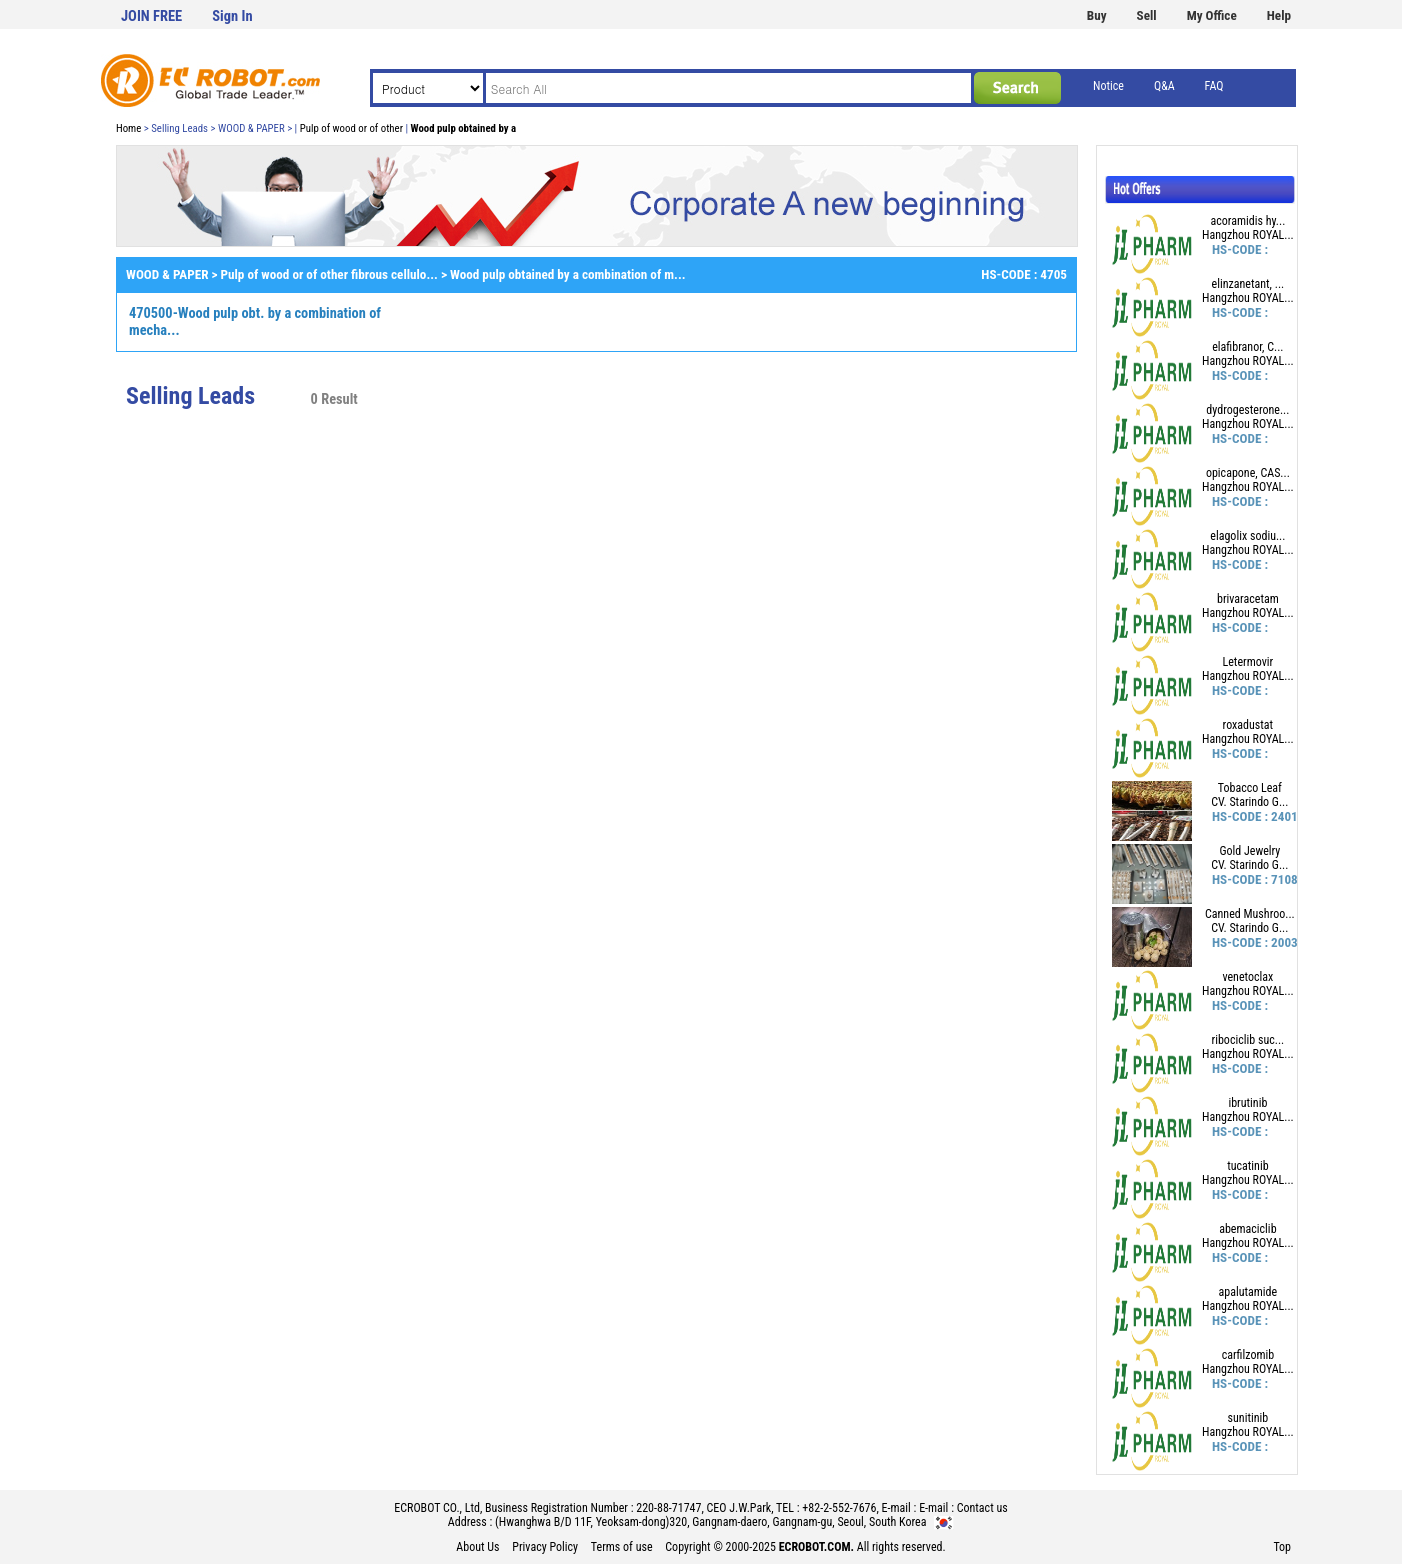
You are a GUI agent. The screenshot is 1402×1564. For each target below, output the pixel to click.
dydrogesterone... (1247, 410)
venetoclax (1247, 977)
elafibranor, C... (1247, 347)
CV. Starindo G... (1249, 802)
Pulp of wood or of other (351, 128)
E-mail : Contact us (963, 1508)
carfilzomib (1248, 1355)
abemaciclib (1247, 1229)
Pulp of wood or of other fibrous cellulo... (329, 274)
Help (1279, 15)
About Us (477, 1547)
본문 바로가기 (0, 0)
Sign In (232, 16)
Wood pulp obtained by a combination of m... (568, 274)
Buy (1097, 15)
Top (1282, 1547)
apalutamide (1248, 1292)
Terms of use (622, 1547)
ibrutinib (1247, 1103)
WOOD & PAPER (167, 274)
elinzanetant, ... (1248, 284)
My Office (1212, 15)
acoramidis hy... (1247, 221)
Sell (1147, 15)
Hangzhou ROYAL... (1248, 235)
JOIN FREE (151, 16)
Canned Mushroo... (1250, 914)
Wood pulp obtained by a (464, 128)
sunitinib (1248, 1418)
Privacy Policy (545, 1547)
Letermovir (1248, 662)
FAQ (1214, 86)
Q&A (1164, 86)
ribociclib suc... (1248, 1040)
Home (128, 128)
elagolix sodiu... (1247, 536)
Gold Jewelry (1249, 851)
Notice (1108, 86)
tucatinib (1247, 1166)
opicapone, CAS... (1248, 473)
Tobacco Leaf (1250, 788)
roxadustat (1248, 725)
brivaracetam (1248, 599)
